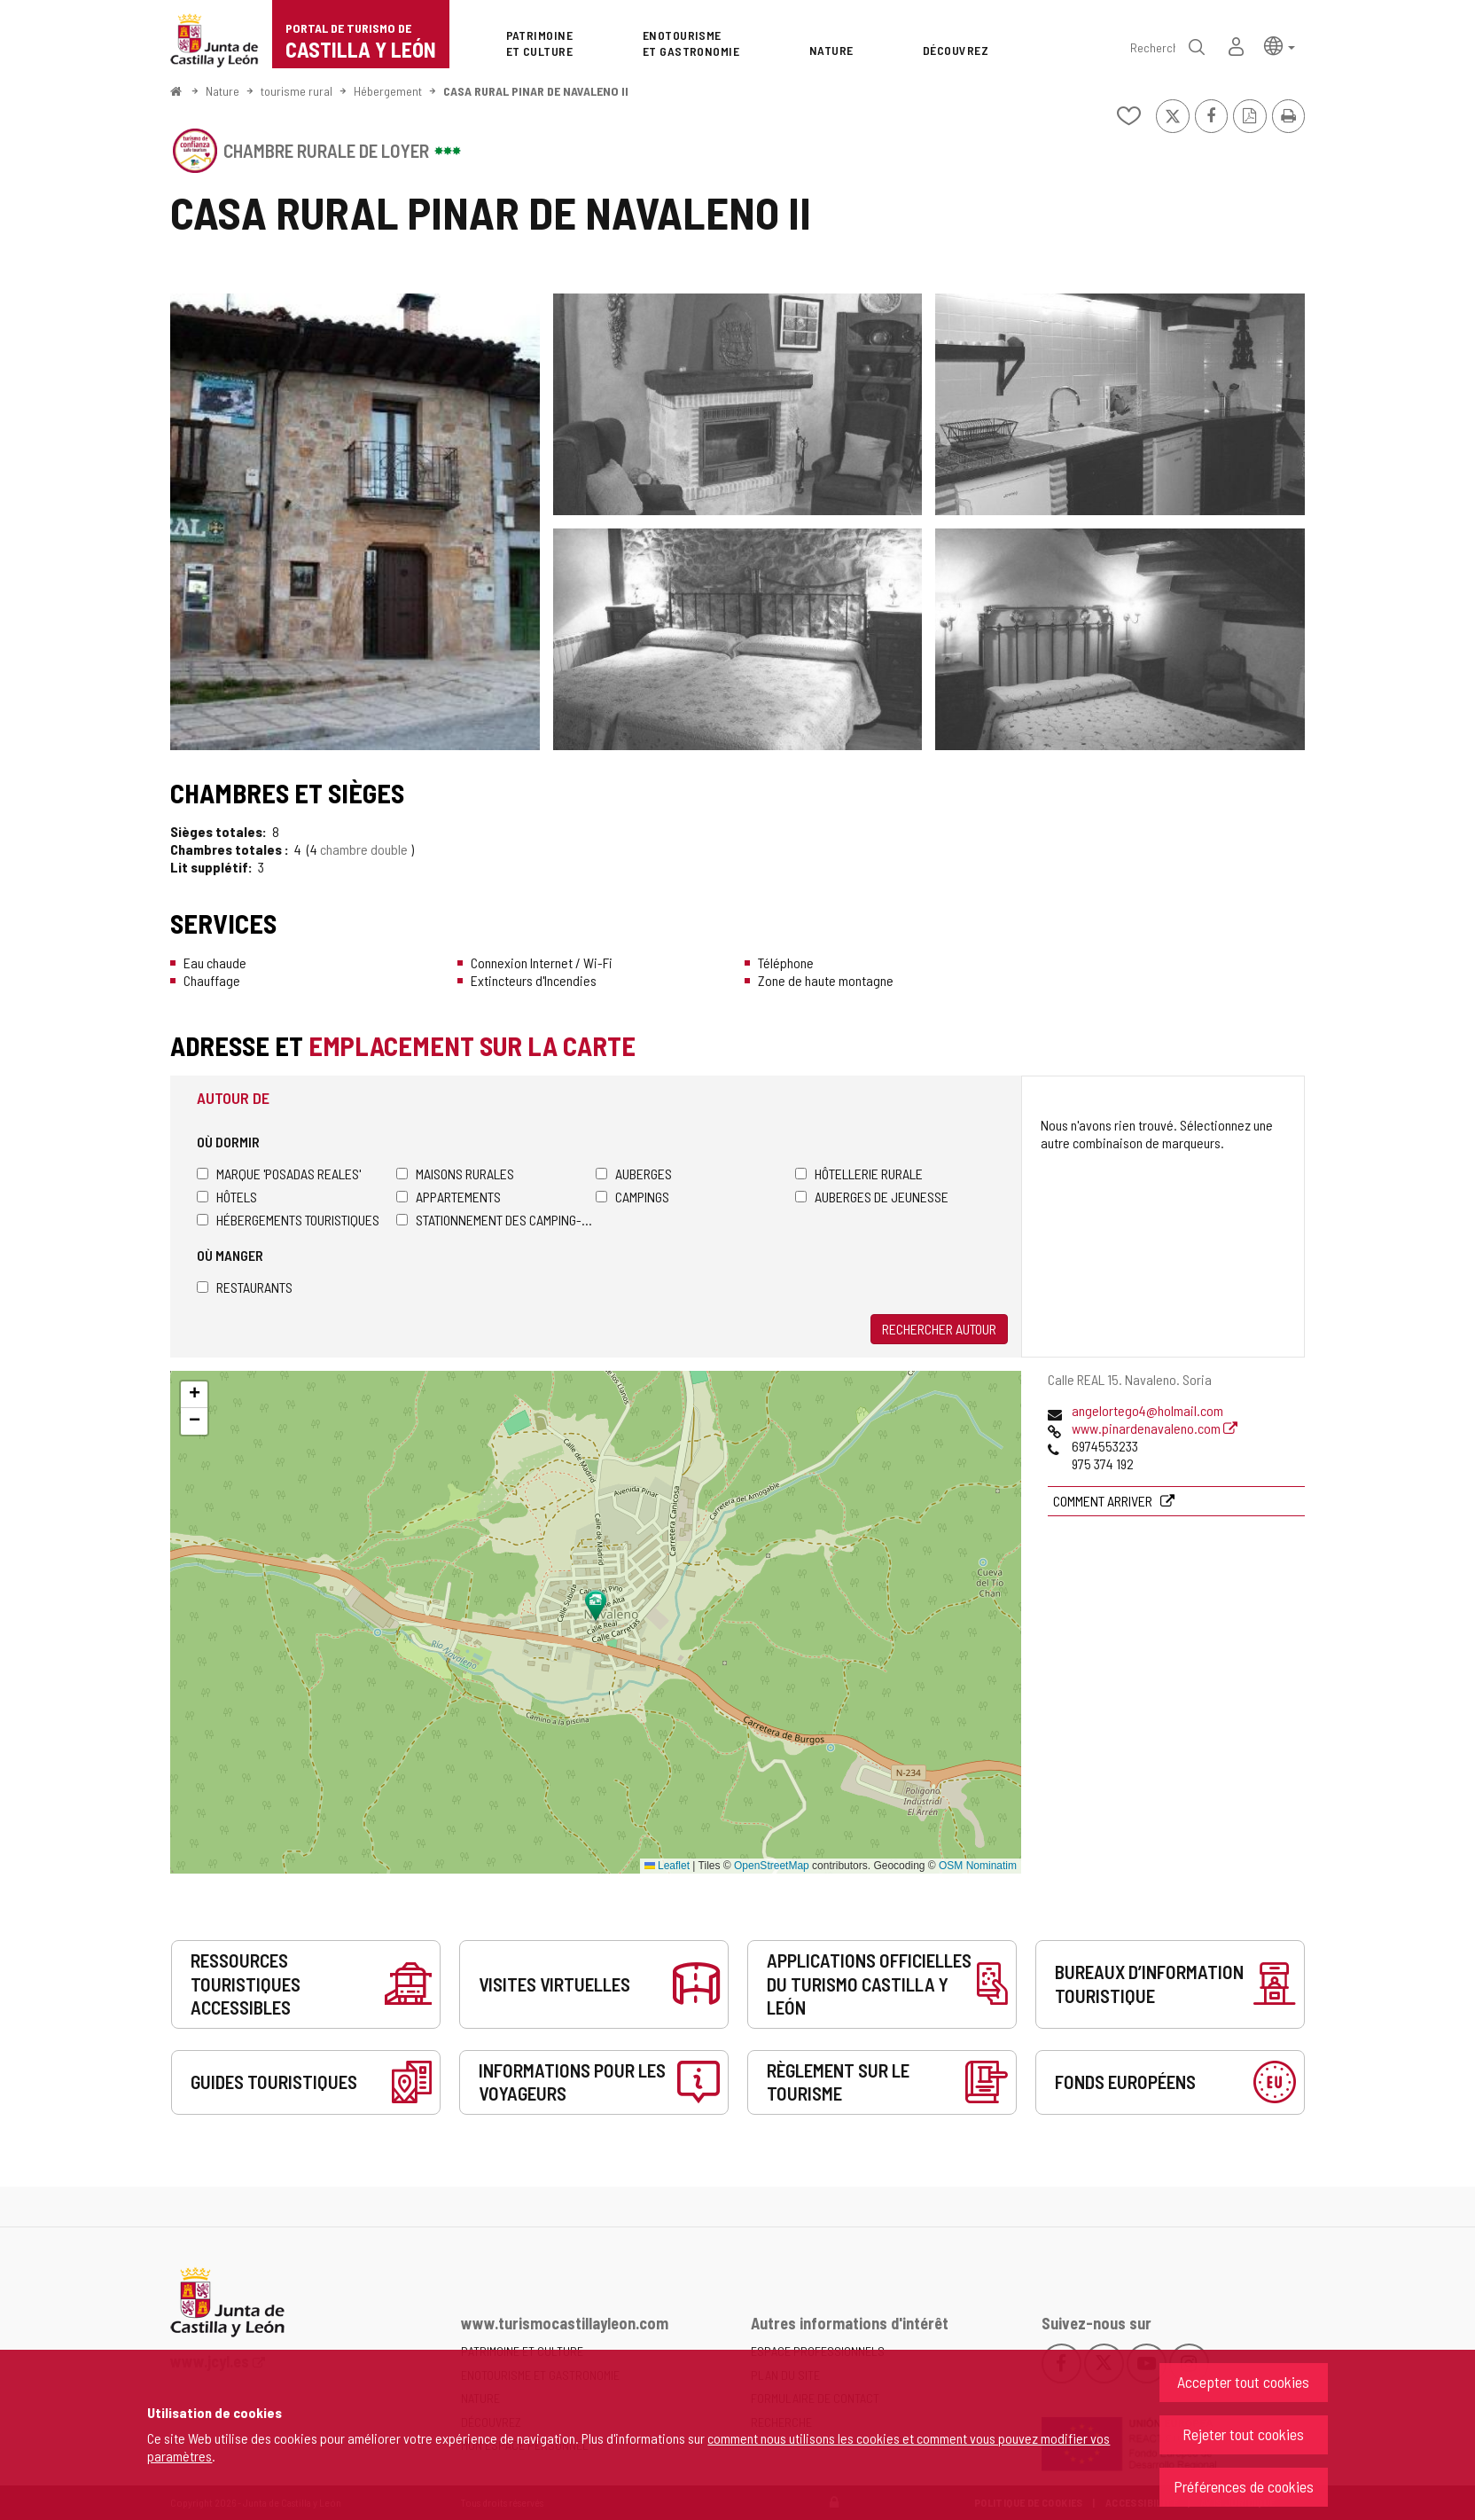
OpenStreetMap (771, 1865)
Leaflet (667, 1865)
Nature (222, 90)
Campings (632, 1196)
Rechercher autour (939, 1328)
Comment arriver (1104, 1500)
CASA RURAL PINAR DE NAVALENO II (535, 90)
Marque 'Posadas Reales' (279, 1173)
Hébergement (388, 90)
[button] (1279, 45)
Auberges (634, 1173)
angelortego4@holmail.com (1147, 1410)
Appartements (448, 1196)
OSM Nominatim (978, 1865)
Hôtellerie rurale (859, 1173)
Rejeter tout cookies (1243, 2434)
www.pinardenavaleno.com (1154, 1428)
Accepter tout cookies (1243, 2381)
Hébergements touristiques (288, 1219)
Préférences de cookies (1244, 2486)
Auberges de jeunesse (871, 1196)
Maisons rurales (455, 1173)
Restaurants (245, 1287)
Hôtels (227, 1196)
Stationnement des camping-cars (496, 1219)
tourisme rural (296, 90)
